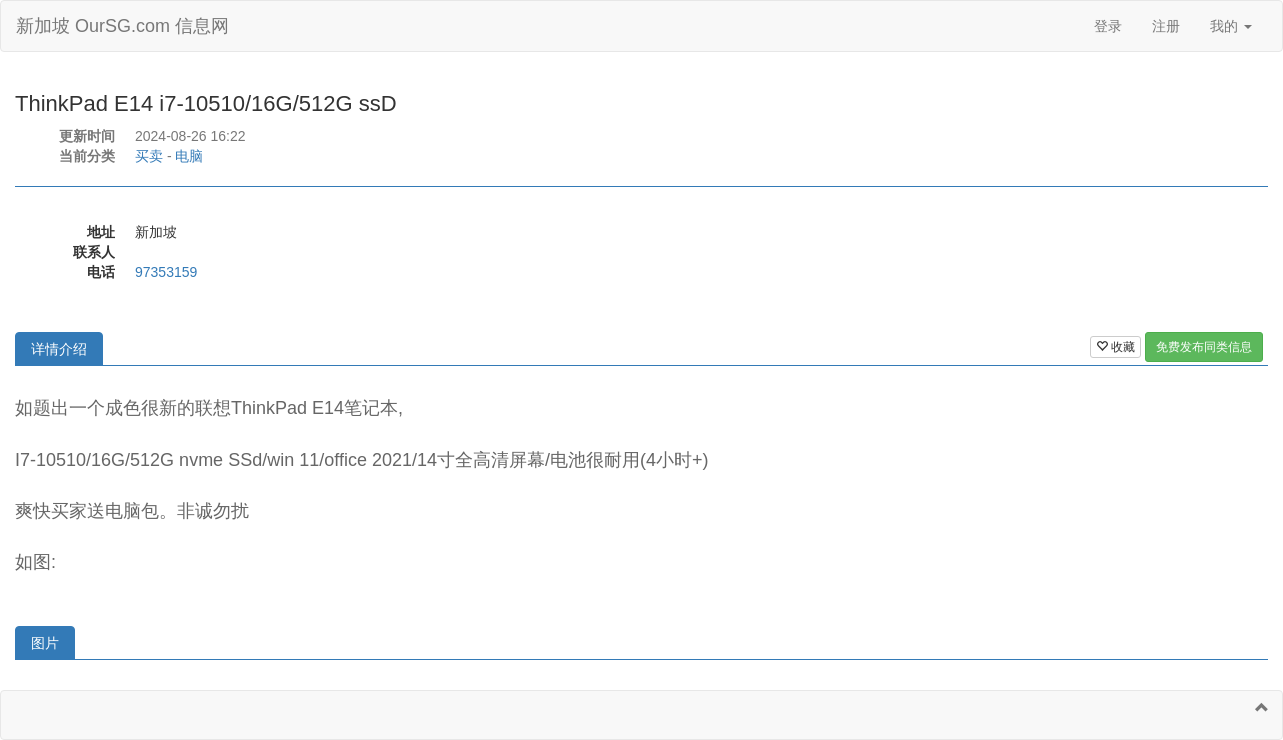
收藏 (1115, 347)
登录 (1108, 26)
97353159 (166, 272)
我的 (1231, 26)
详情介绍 (59, 349)
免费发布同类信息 (1204, 347)
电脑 (189, 156)
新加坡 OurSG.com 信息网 (122, 26)
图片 (45, 643)
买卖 (149, 156)
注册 (1166, 26)
